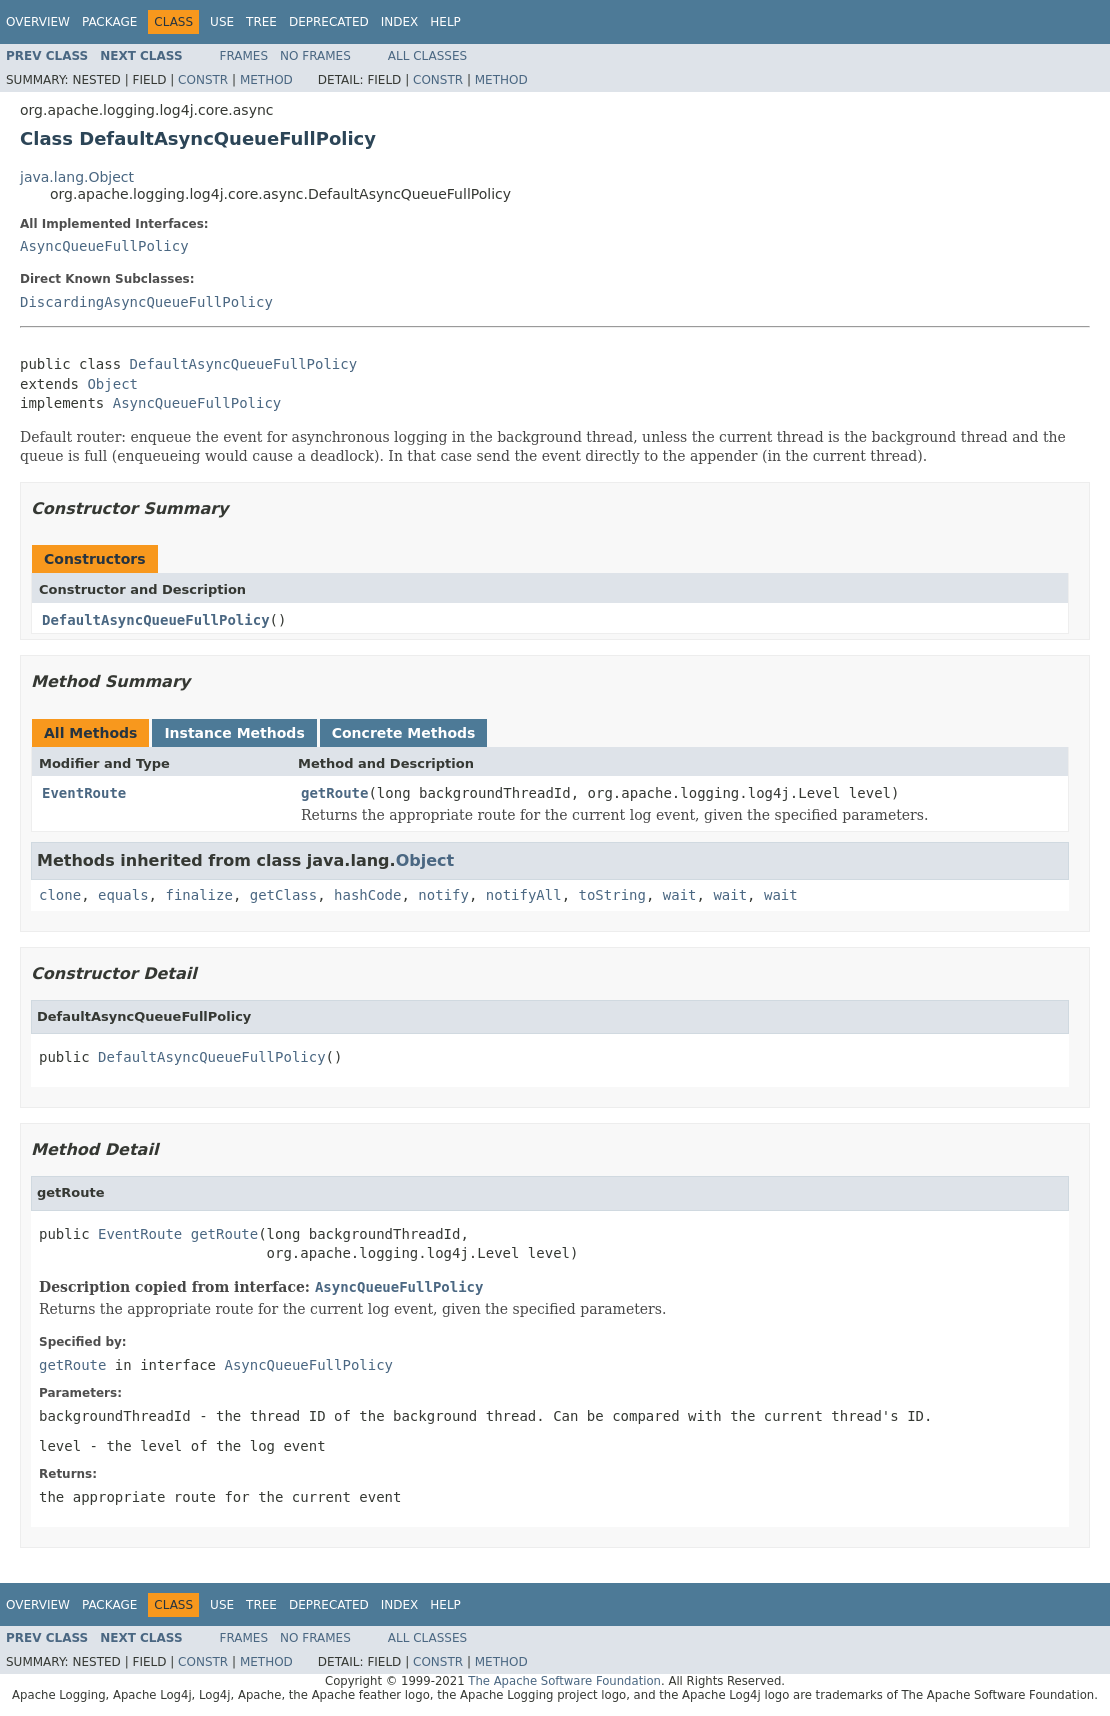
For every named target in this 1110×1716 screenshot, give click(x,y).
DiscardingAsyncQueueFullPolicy (146, 302)
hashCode (367, 895)
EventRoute (84, 793)
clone (60, 895)
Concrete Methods (404, 733)
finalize (198, 895)
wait (680, 895)
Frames (244, 56)
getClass (283, 895)
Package (109, 22)
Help (445, 22)
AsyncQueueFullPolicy (104, 246)
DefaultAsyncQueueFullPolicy (244, 364)
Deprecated (329, 22)
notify (443, 895)
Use (222, 22)
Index (400, 22)
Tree (261, 22)
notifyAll (524, 895)
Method (266, 80)
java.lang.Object (77, 177)
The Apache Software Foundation (564, 1681)
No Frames (315, 56)
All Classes (427, 56)
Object (112, 384)
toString (612, 895)
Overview (38, 22)
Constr (203, 80)
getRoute (334, 793)
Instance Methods (234, 733)
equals (123, 895)
